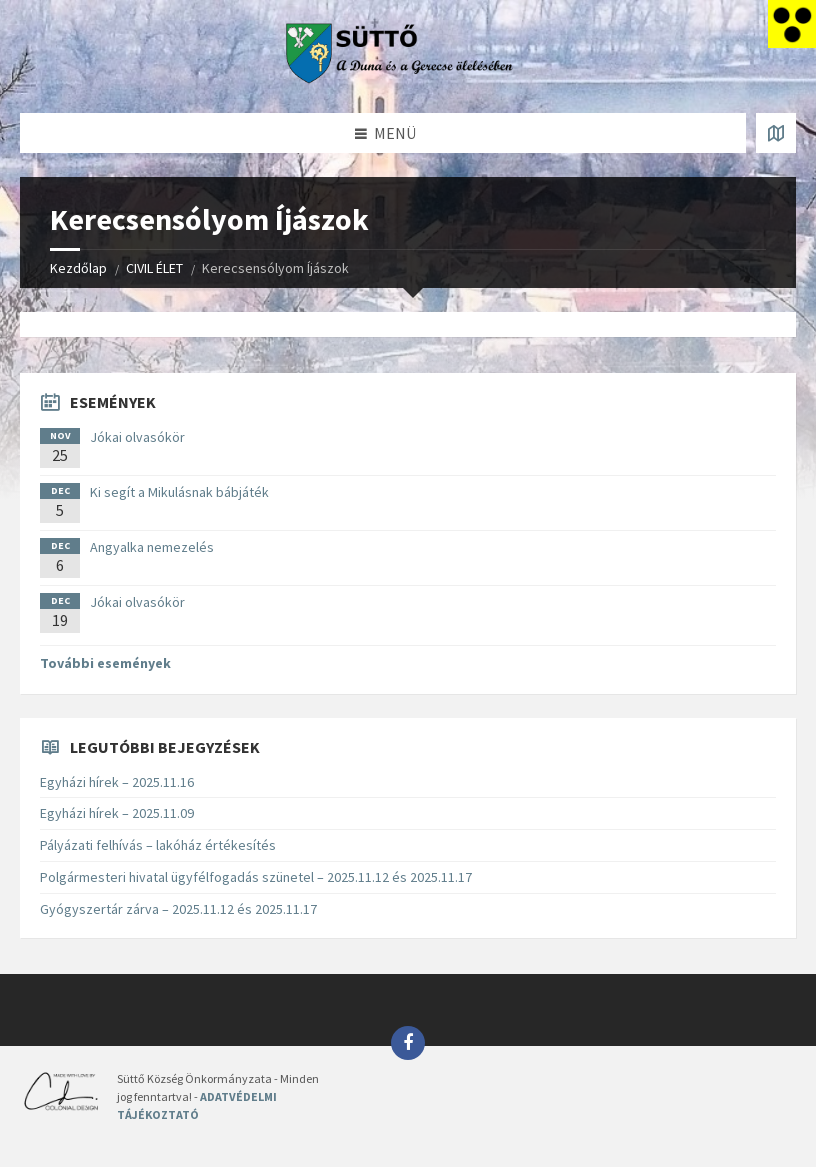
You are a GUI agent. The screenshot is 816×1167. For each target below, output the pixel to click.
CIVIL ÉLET (154, 268)
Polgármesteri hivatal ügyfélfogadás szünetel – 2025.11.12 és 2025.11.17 (256, 877)
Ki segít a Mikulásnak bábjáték (179, 492)
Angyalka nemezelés (152, 547)
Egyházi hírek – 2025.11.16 (117, 782)
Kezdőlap (78, 268)
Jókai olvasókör (137, 437)
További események (105, 663)
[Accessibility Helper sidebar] (792, 24)
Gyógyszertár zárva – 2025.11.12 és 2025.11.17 (178, 909)
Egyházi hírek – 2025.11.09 (117, 813)
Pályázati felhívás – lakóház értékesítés (158, 845)
